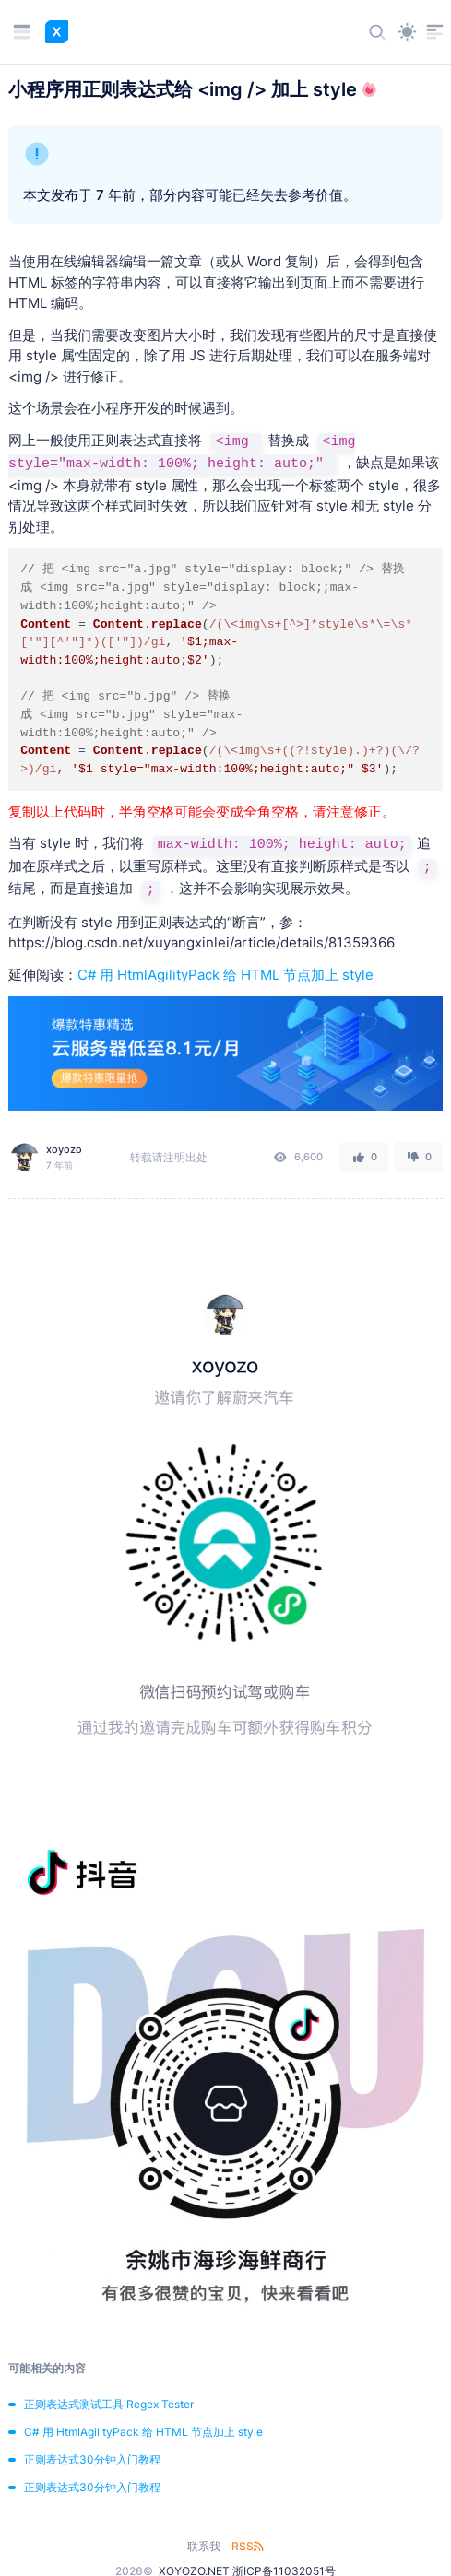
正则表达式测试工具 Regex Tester (109, 2404)
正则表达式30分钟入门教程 (92, 2459)
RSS (247, 2546)
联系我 (203, 2546)
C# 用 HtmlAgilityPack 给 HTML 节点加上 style (225, 974)
